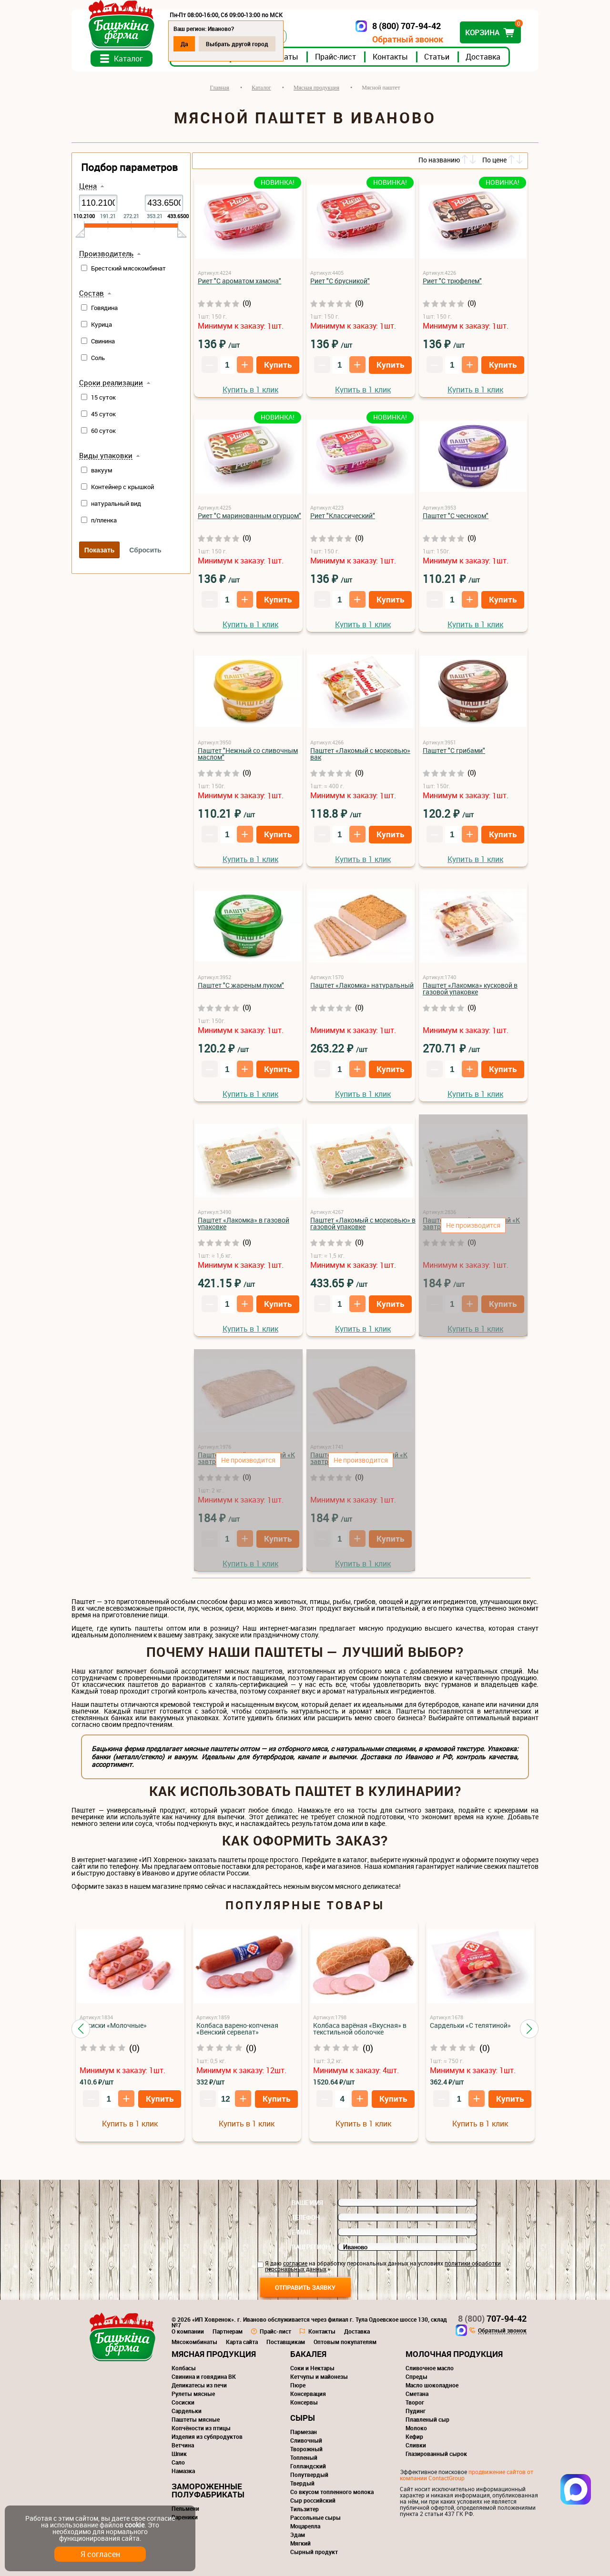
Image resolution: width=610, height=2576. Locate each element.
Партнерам (228, 2331)
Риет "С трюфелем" (452, 280)
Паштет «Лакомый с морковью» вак (360, 754)
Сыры (302, 2417)
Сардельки (187, 2411)
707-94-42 (492, 2318)
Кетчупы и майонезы (319, 2376)
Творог (415, 2402)
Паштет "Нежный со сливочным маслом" (248, 754)
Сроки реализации (111, 383)
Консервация (308, 2393)
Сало (178, 2462)
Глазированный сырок (436, 2453)
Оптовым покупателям (345, 2341)
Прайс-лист (335, 56)
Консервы (304, 2402)
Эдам (297, 2534)
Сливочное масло (430, 2368)
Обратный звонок (407, 39)
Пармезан (303, 2432)
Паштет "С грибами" (454, 750)
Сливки (416, 2445)
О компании (188, 2331)
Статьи (436, 56)
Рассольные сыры (315, 2517)
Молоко (416, 2428)
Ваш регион (311, 2247)
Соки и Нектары (312, 2368)
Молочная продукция (454, 2353)
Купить (278, 364)
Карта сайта (242, 2341)
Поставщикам (285, 2341)
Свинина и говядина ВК (204, 2376)
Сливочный (306, 2440)
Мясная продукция (214, 2353)
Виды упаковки (105, 456)
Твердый (302, 2483)
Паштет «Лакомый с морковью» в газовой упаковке (363, 1223)
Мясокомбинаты (194, 2341)
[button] (80, 2028)
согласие (295, 2263)
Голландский (308, 2466)
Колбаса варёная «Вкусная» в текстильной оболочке (360, 2028)
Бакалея (308, 2353)
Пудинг (416, 2411)
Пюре (297, 2385)
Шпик (179, 2453)
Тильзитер (304, 2509)
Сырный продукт (314, 2552)
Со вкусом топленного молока (332, 2492)
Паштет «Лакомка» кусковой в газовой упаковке (470, 988)
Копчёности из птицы (201, 2428)
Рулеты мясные (193, 2393)
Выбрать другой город (237, 44)
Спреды (416, 2376)
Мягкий (300, 2543)
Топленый (303, 2457)
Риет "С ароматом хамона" (239, 280)
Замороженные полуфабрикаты (208, 2490)
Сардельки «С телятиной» (470, 2025)
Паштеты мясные (196, 2419)
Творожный (306, 2449)
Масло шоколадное (432, 2385)
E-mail (302, 2232)
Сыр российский (313, 2500)
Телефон (306, 2217)
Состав (91, 293)
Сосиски (183, 2402)
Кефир (414, 2436)
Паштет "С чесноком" (455, 515)
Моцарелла (305, 2526)
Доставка (483, 56)
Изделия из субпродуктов (207, 2436)
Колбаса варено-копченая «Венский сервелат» (237, 2028)
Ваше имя (307, 2202)
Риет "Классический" (342, 515)
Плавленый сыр (427, 2419)
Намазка (183, 2471)
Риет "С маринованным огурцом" (249, 515)
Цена (88, 186)
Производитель (106, 254)
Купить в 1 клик (250, 389)
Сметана (417, 2393)
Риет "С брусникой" (340, 280)
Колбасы (184, 2368)
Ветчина (183, 2445)
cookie (134, 2524)
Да (184, 44)
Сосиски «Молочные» (113, 2025)
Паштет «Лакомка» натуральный (362, 985)
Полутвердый (309, 2474)
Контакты (390, 56)
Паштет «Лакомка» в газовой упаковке (243, 1223)
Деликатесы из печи (199, 2385)
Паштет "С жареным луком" (241, 985)
